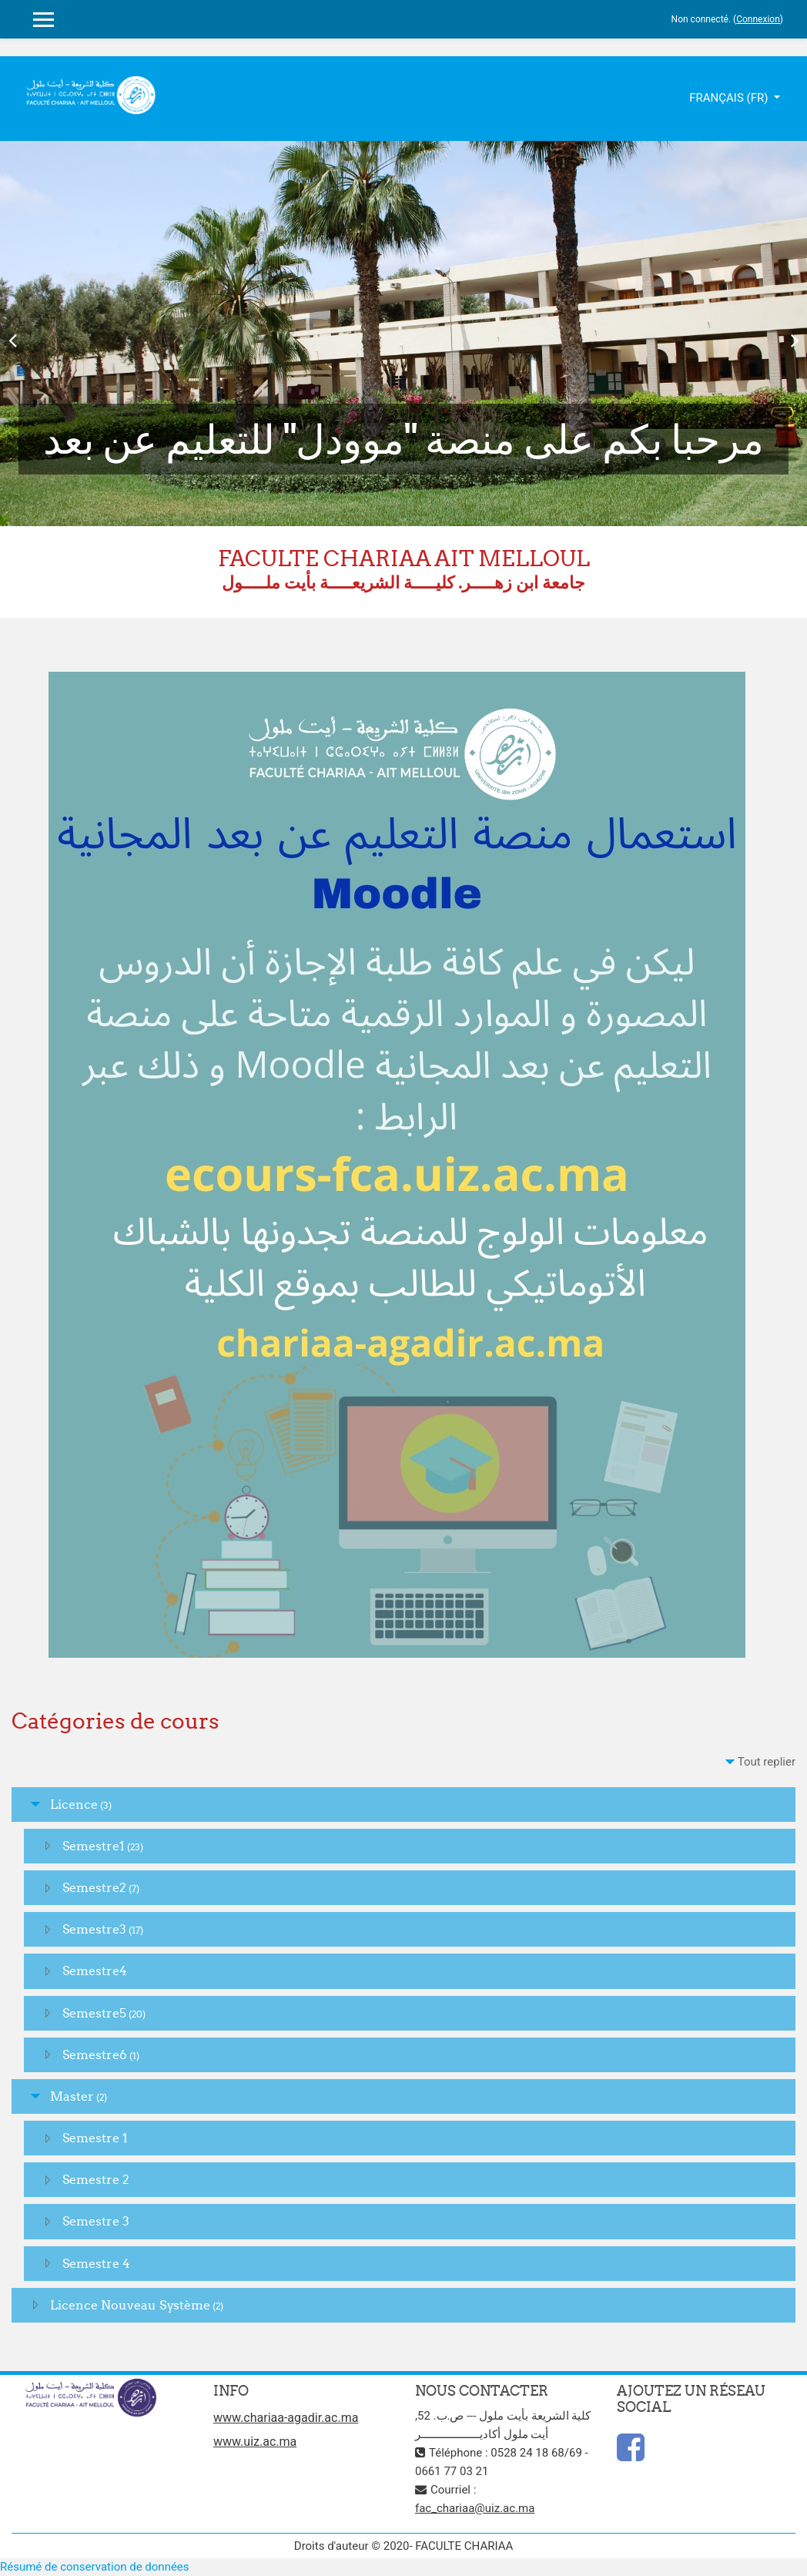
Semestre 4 (96, 2263)
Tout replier (766, 1762)
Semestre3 (94, 1929)
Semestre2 (94, 1887)
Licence (74, 1804)
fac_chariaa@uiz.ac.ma (474, 2508)
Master (72, 2096)
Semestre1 (93, 1845)
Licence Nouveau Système (130, 2305)
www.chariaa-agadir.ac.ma (285, 2417)
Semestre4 (94, 1970)
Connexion (758, 19)
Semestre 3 (95, 2221)
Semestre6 (94, 2054)
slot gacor (203, 95)
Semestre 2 (95, 2179)
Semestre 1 (95, 2137)
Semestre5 (94, 2013)
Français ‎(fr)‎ (730, 98)
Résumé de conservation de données (94, 2567)
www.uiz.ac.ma (254, 2441)
